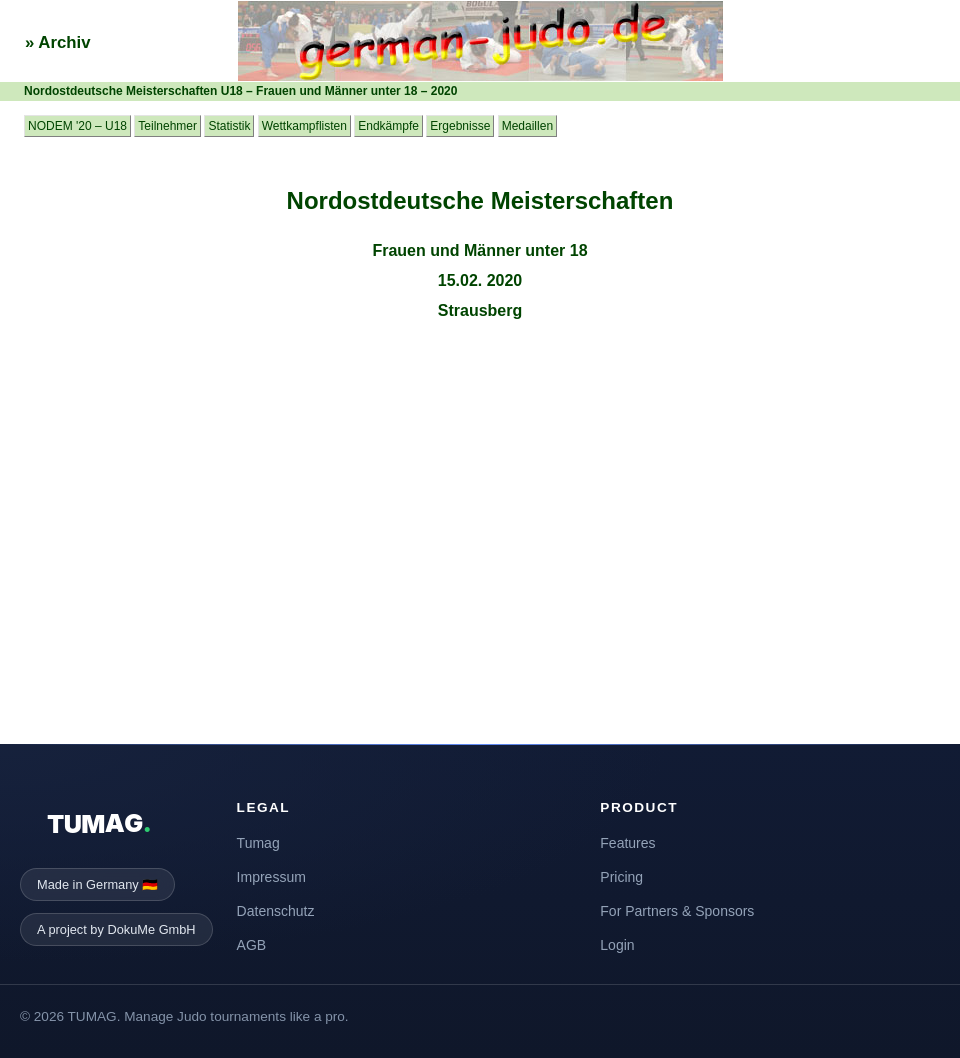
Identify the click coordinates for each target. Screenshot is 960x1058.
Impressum (271, 877)
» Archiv (58, 42)
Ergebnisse (460, 126)
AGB (252, 945)
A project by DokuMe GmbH (116, 929)
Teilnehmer (167, 126)
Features (627, 843)
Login (617, 945)
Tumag (258, 843)
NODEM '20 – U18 (77, 126)
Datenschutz (276, 911)
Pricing (621, 877)
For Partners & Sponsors (677, 911)
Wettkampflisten (304, 126)
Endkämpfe (388, 126)
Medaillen (527, 126)
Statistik (229, 126)
